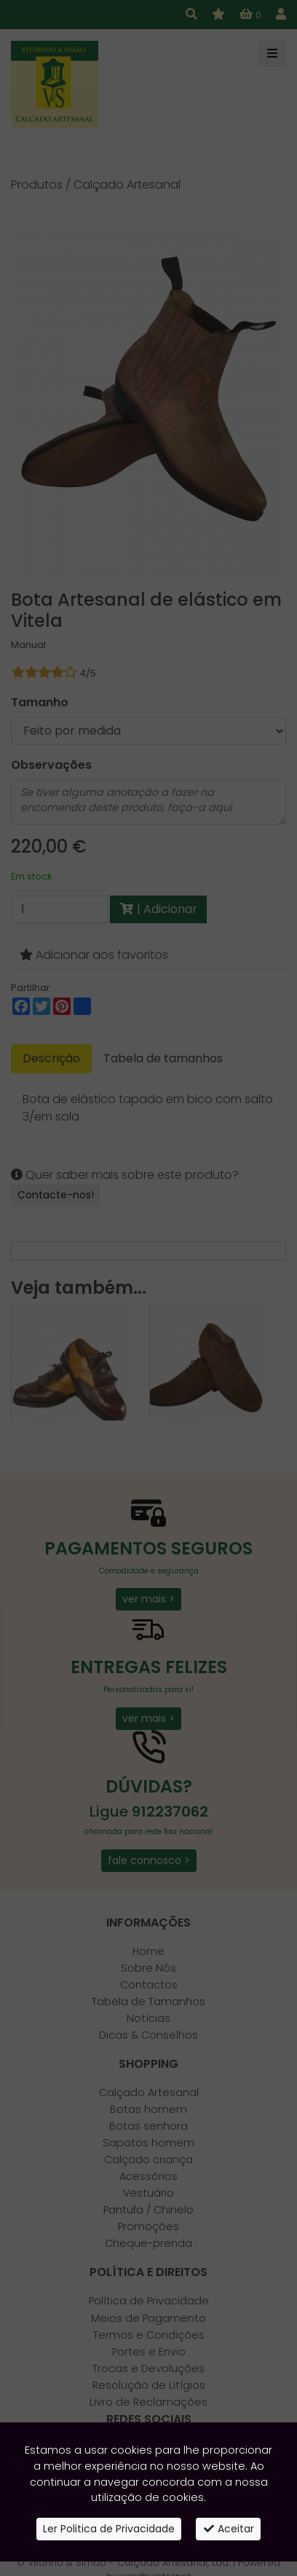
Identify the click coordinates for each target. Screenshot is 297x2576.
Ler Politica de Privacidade (109, 2528)
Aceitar (228, 2528)
